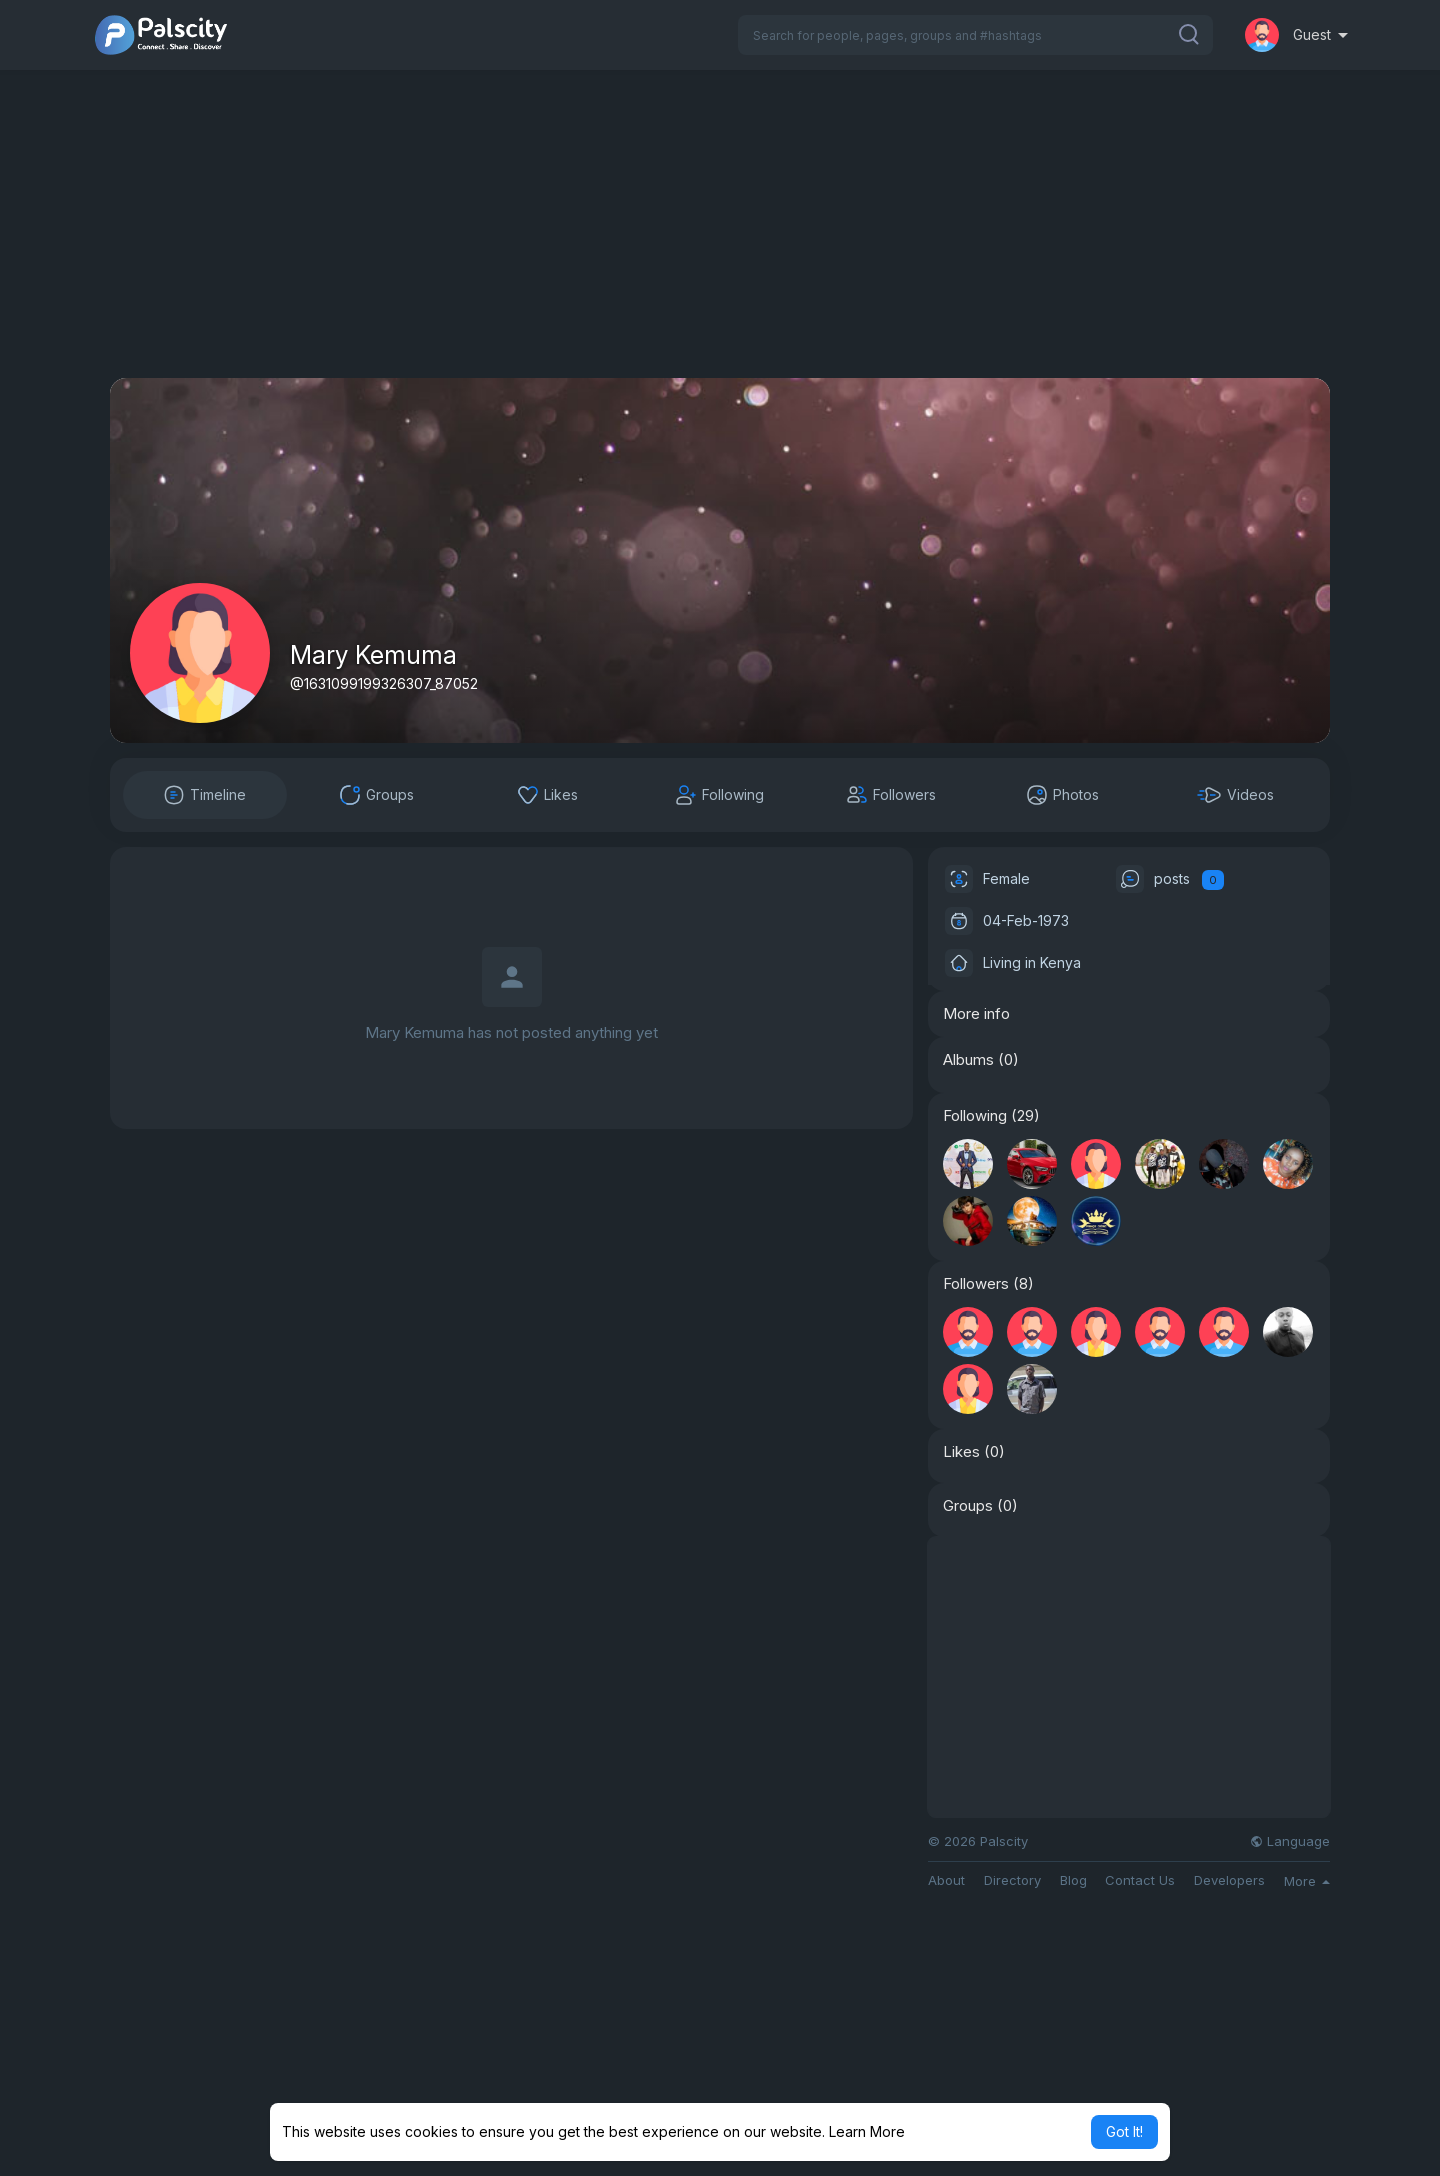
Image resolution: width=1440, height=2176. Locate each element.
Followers (976, 1284)
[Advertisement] (720, 238)
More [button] (1307, 1881)
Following (975, 1116)
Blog (1073, 1880)
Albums (968, 1060)
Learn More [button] (867, 2131)
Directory (1012, 1880)
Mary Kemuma (373, 655)
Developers (1229, 1880)
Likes (961, 1452)
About (946, 1880)
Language (1290, 1841)
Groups (968, 1506)
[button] (975, 35)
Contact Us (1140, 1880)
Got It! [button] (1124, 2131)
